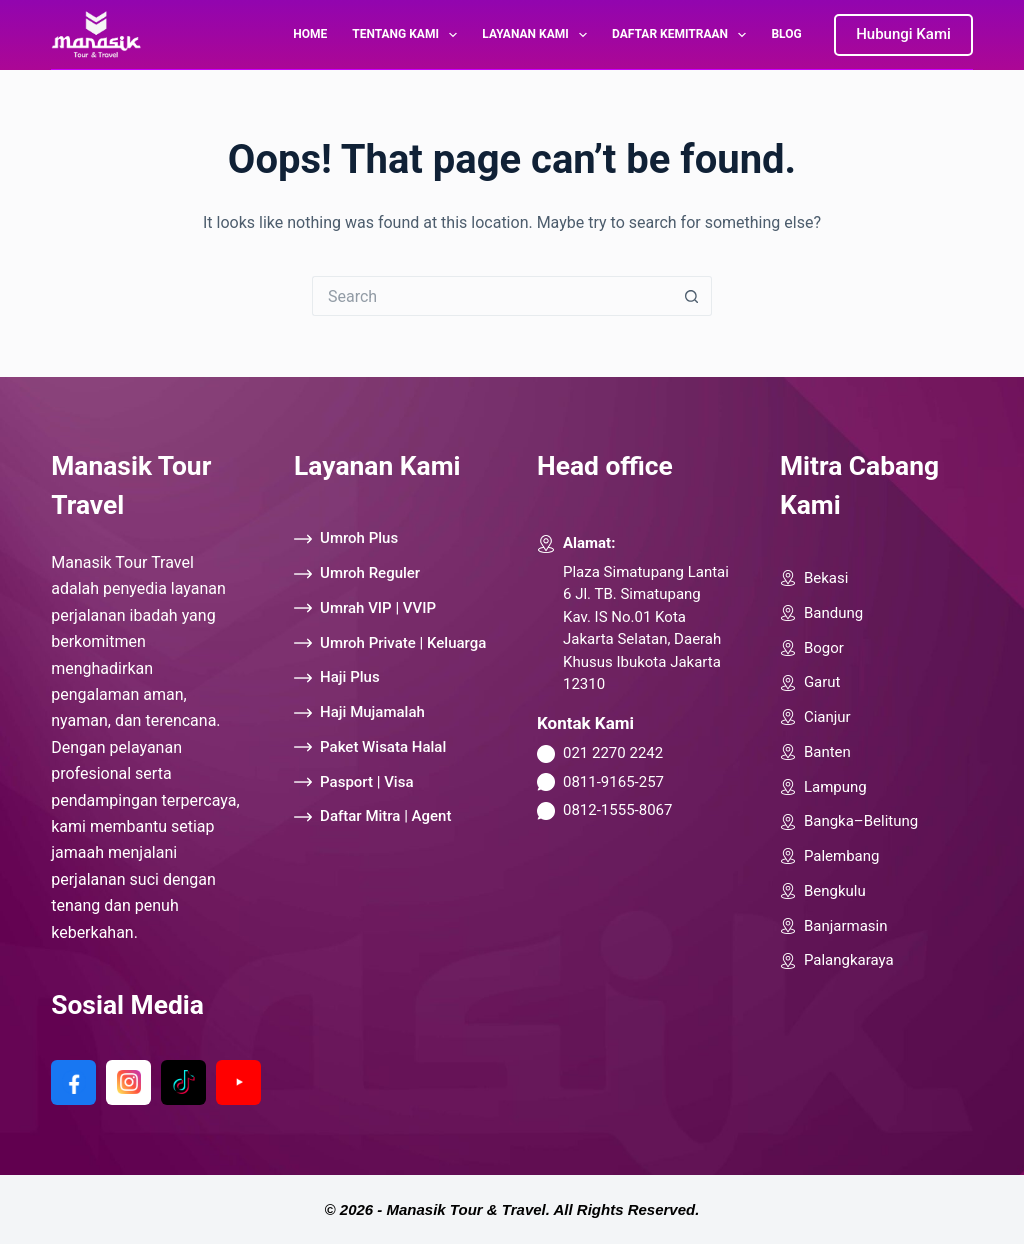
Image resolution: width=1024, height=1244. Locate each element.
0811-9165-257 (613, 782)
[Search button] (692, 296)
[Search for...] (492, 296)
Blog (786, 34)
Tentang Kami (408, 35)
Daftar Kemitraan (683, 35)
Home (310, 34)
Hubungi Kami (903, 34)
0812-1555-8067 (617, 810)
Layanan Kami (538, 35)
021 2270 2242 (613, 753)
